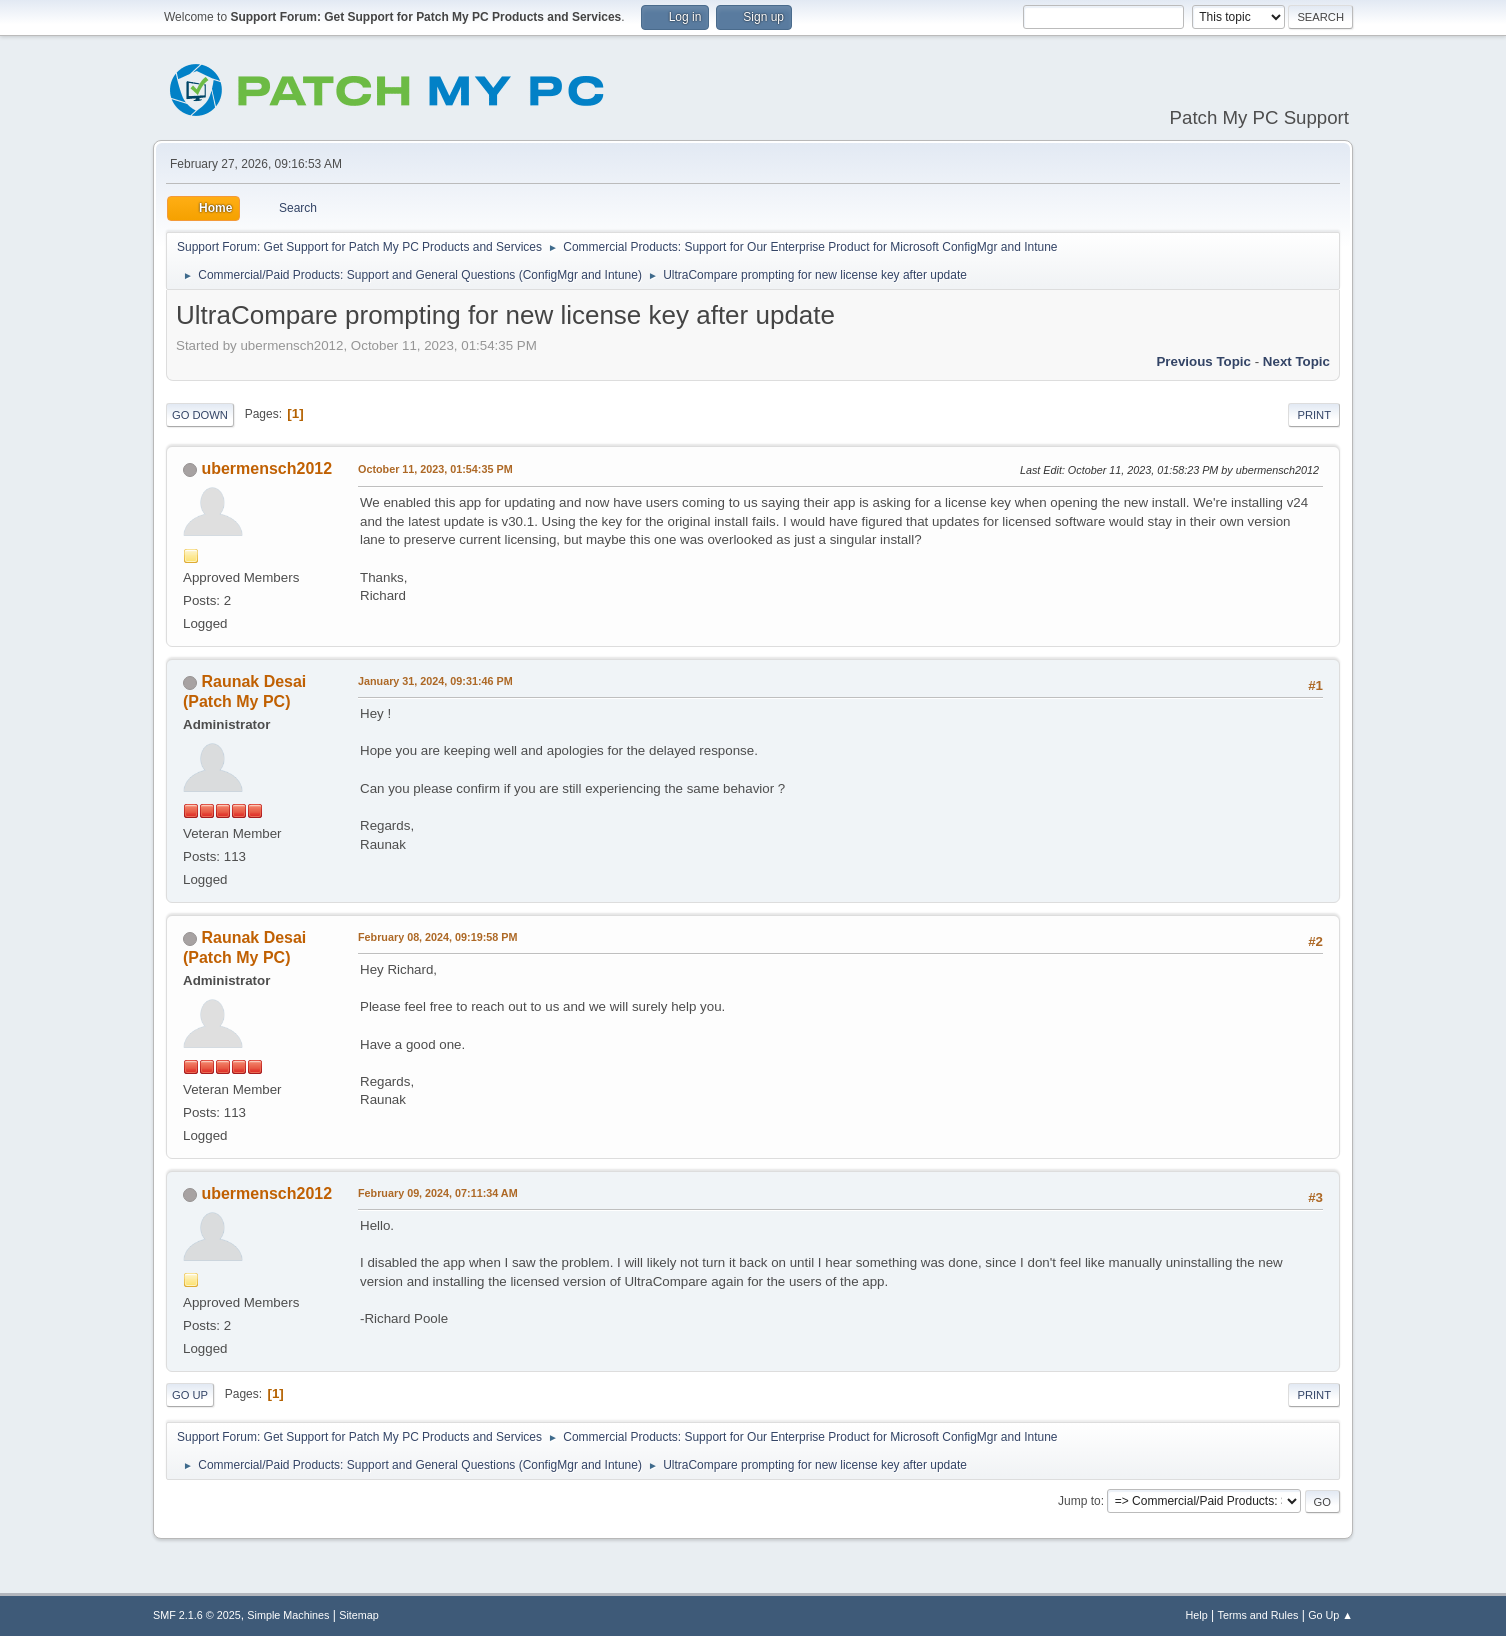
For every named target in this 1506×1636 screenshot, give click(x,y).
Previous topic (1203, 361)
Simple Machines (288, 1615)
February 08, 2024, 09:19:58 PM (437, 937)
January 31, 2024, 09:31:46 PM (435, 681)
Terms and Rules (1258, 1615)
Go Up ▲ (1330, 1615)
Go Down (200, 415)
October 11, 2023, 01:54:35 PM (435, 469)
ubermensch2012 (266, 468)
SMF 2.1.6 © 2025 (197, 1615)
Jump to (1079, 1501)
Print (1314, 415)
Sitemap (359, 1615)
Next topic (1296, 361)
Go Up (190, 1395)
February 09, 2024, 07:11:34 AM (438, 1193)
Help (1197, 1615)
